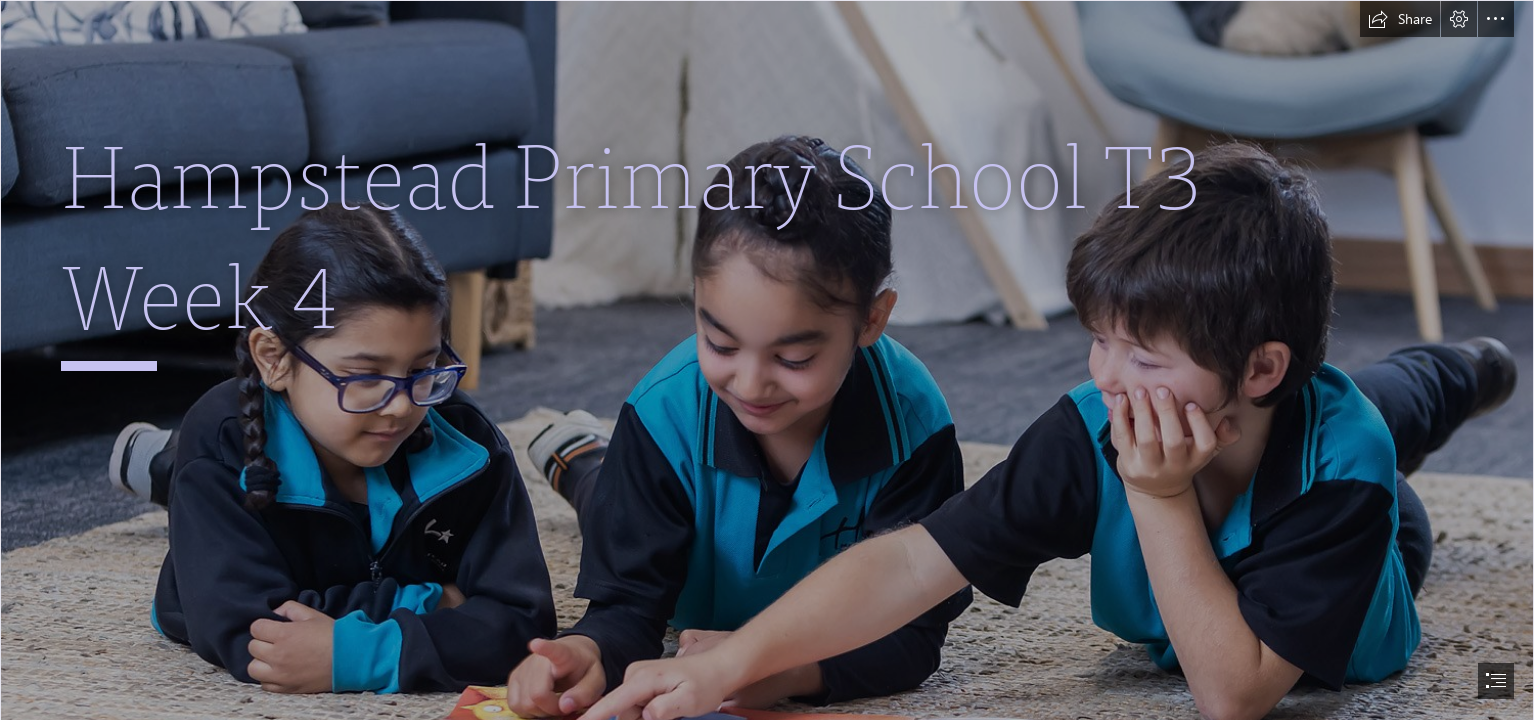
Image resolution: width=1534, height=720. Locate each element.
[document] (767, 360)
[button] (1400, 19)
